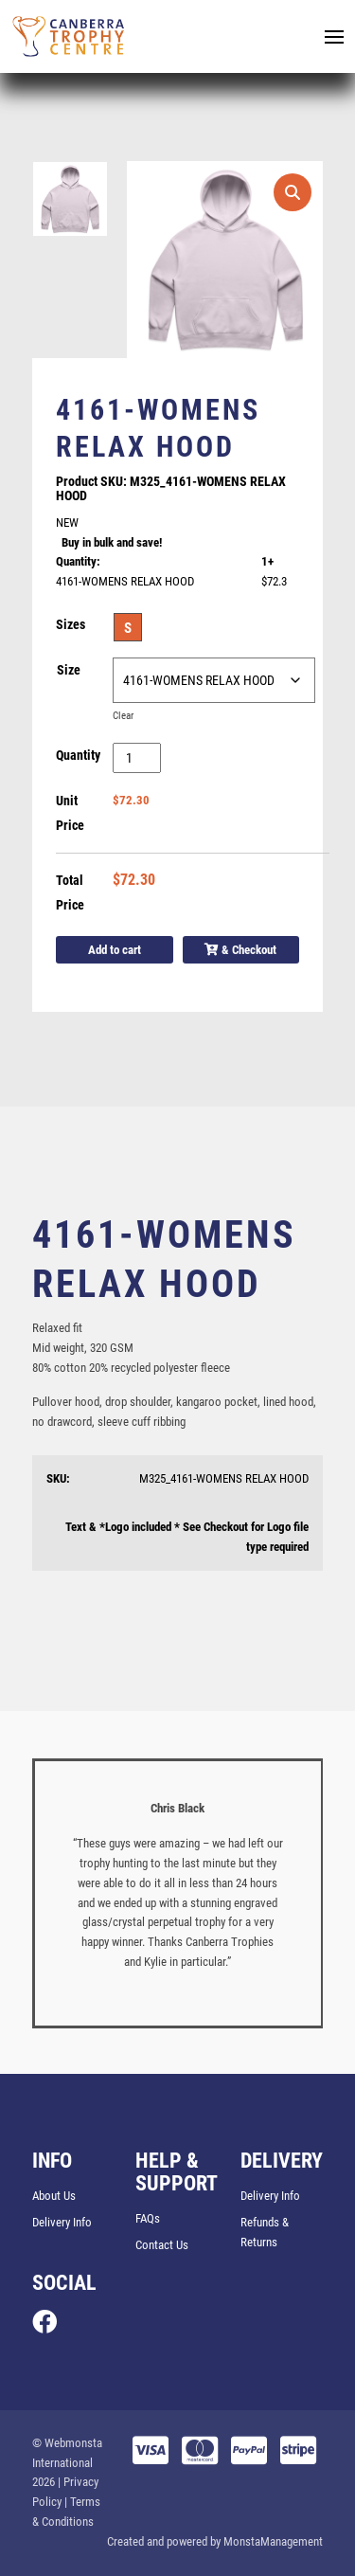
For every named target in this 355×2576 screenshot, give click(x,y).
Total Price (70, 892)
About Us (54, 2196)
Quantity (78, 755)
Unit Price (70, 813)
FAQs (147, 2218)
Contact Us (161, 2245)
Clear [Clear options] (123, 716)
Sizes (70, 624)
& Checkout (240, 950)
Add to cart (114, 950)
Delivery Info (62, 2222)
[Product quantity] (137, 758)
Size (68, 669)
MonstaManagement (273, 2541)
